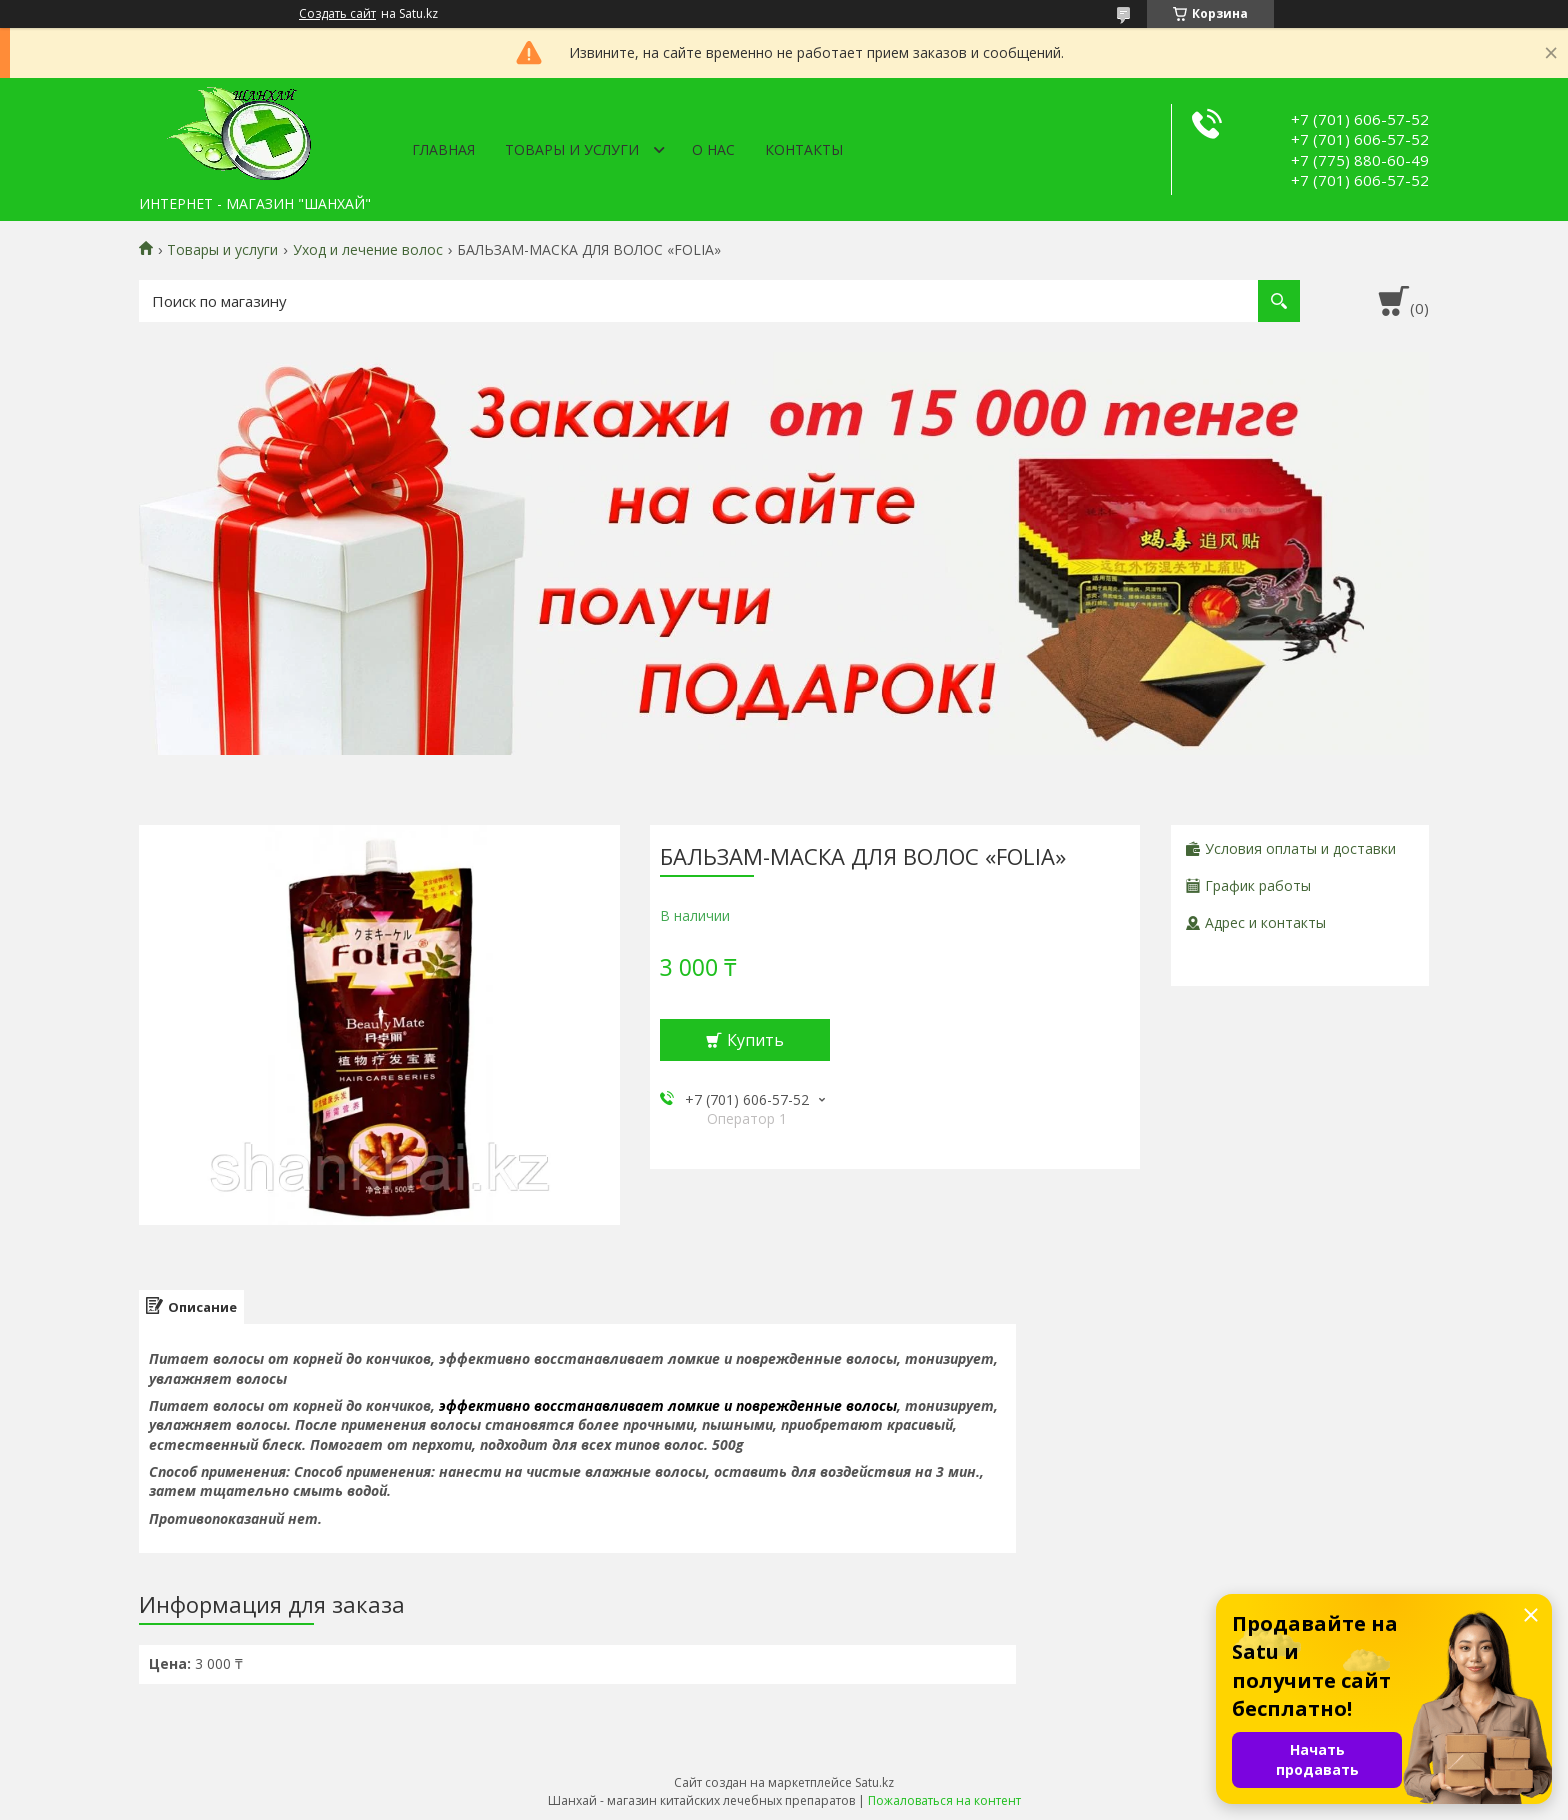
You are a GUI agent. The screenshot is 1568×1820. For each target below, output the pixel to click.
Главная (443, 149)
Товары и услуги (572, 149)
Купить (755, 1040)
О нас (713, 149)
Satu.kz (874, 1782)
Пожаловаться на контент (944, 1800)
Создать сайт (337, 14)
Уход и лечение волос (368, 250)
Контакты (804, 149)
